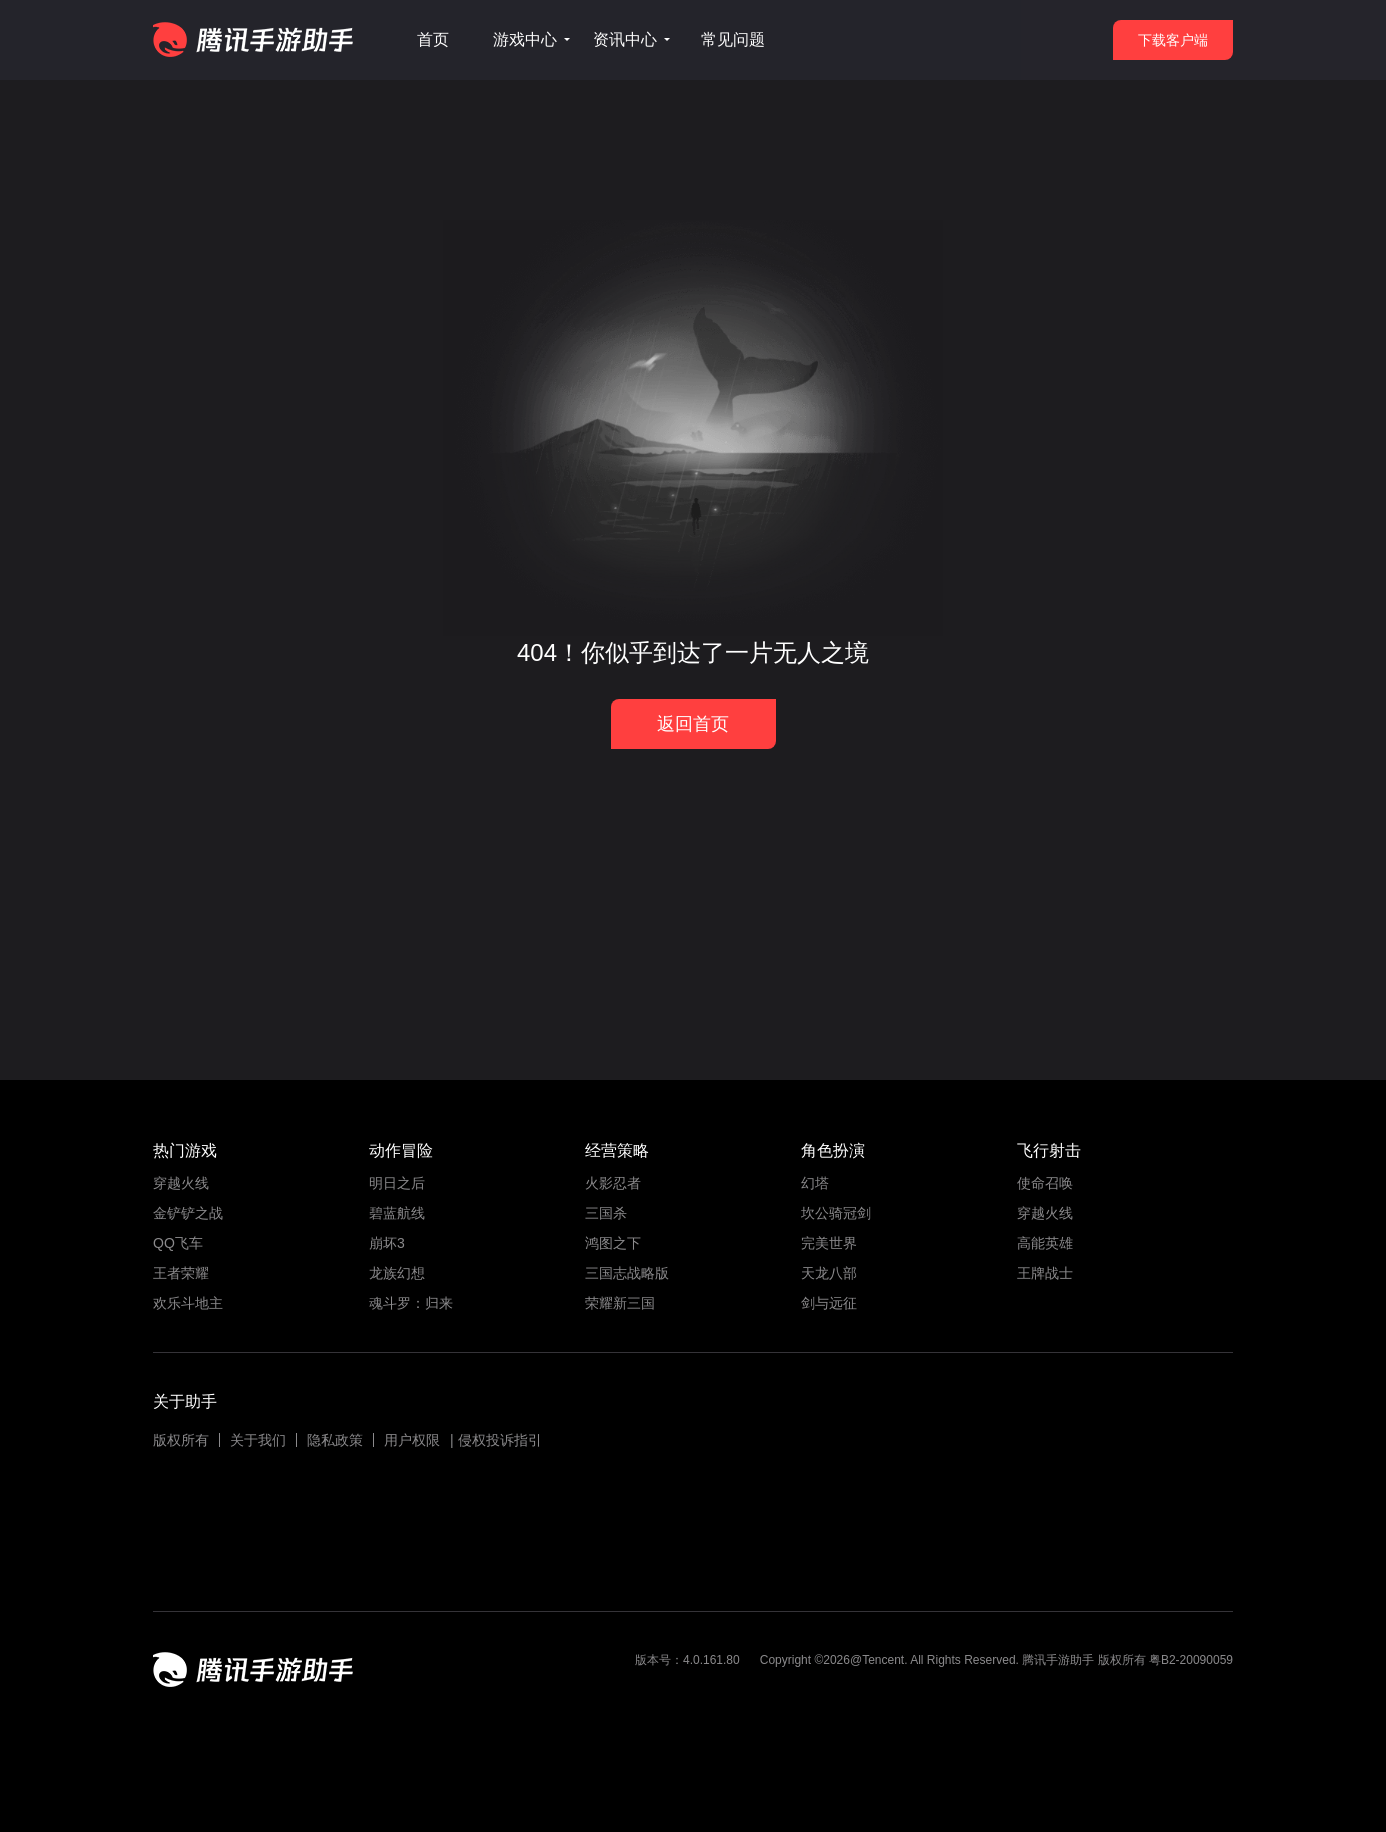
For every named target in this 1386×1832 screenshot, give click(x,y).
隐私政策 (335, 1440)
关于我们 (258, 1440)
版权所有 (181, 1440)
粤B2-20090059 (1189, 1660)
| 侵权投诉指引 (496, 1440)
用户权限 (412, 1440)
